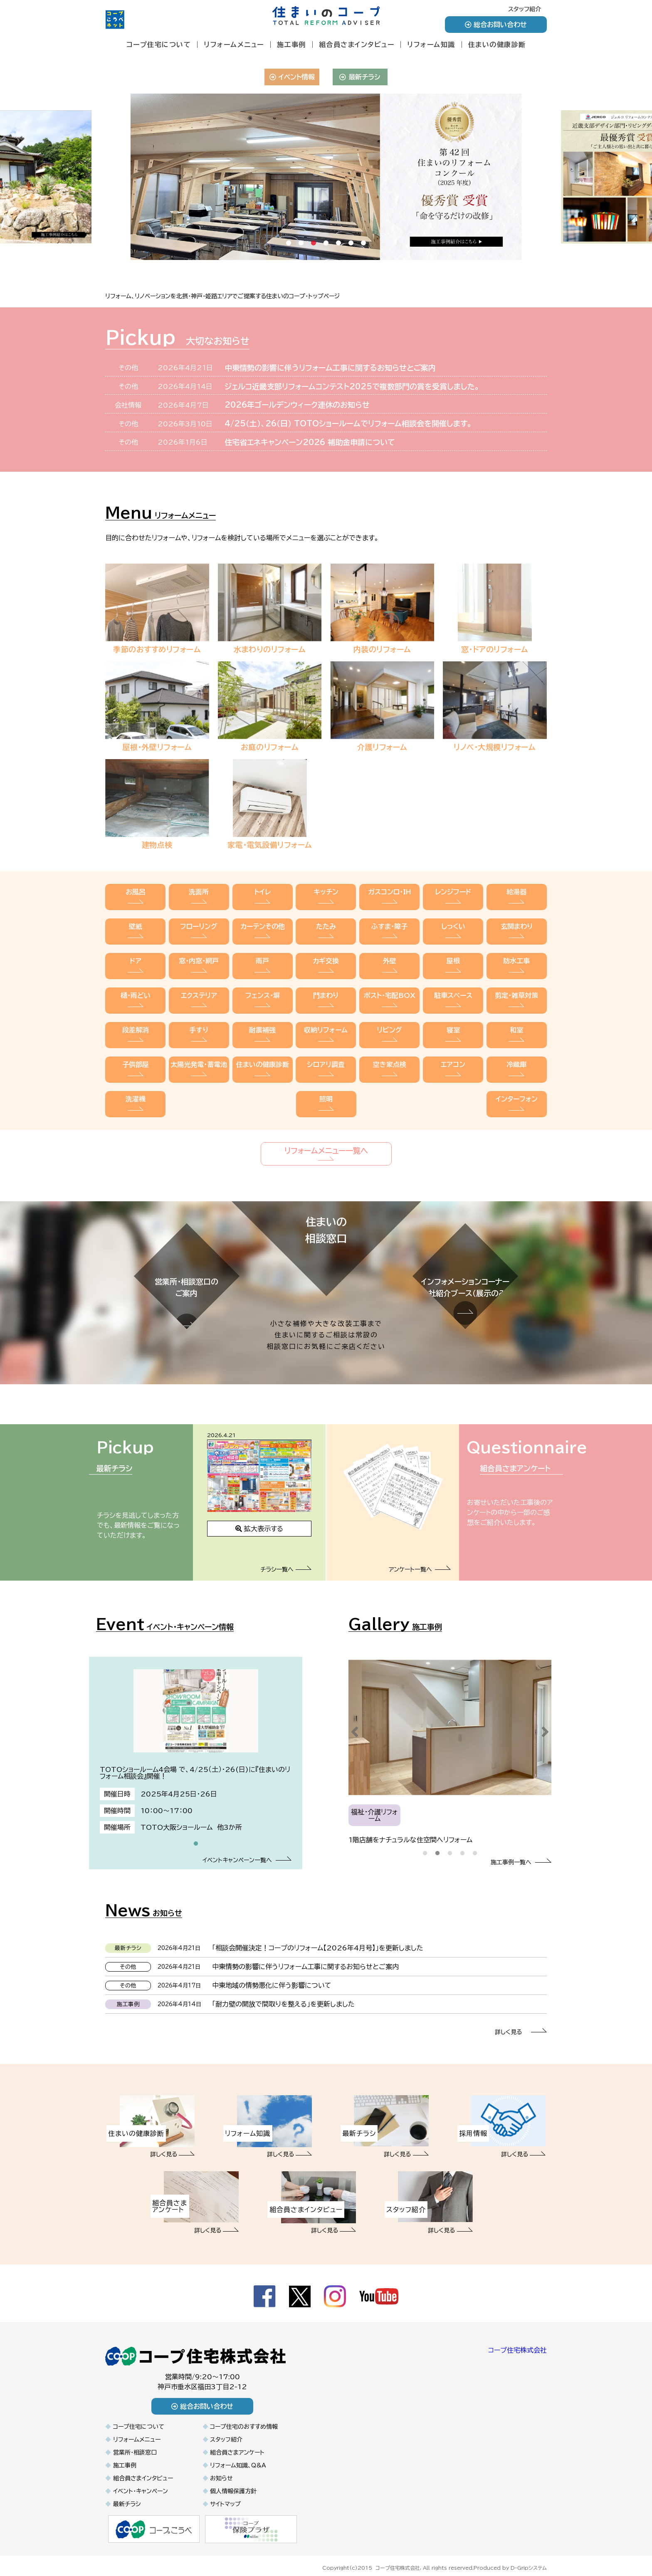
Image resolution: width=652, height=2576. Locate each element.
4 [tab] (326, 249)
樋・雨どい (135, 987)
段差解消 (135, 1017)
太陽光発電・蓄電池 (199, 1047)
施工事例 (291, 44)
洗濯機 (135, 1077)
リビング (389, 1017)
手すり (199, 1017)
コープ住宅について (158, 44)
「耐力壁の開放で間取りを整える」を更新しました (283, 1996)
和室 (517, 1017)
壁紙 (135, 927)
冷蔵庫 (517, 1047)
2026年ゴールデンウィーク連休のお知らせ (297, 404)
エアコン (453, 1047)
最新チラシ (359, 77)
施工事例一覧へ (521, 1854)
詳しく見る (520, 2024)
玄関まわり (517, 927)
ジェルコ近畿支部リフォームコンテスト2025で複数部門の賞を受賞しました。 (352, 386)
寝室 (453, 1017)
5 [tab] (338, 249)
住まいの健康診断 (497, 44)
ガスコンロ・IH (389, 897)
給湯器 (517, 897)
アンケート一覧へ (420, 1561)
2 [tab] (301, 249)
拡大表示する (259, 1520)
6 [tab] (351, 249)
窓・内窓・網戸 (199, 957)
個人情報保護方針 (233, 2483)
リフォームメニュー (234, 44)
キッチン (326, 897)
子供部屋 (135, 1047)
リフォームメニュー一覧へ (326, 1124)
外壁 (389, 957)
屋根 (453, 957)
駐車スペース (453, 987)
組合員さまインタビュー (357, 44)
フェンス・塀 (262, 987)
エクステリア (199, 987)
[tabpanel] (326, 177)
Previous (354, 1723)
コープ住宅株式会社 (517, 2342)
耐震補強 (262, 1017)
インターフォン (517, 1077)
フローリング (199, 927)
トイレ (262, 897)
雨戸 (262, 957)
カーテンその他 (262, 927)
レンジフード (453, 897)
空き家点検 (389, 1047)
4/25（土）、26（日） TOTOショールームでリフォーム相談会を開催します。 (348, 423)
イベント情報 (292, 77)
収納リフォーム (326, 1017)
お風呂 (135, 897)
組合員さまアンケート (237, 2444)
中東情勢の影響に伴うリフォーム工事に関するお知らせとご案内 (330, 367)
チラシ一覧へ (285, 1561)
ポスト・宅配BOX (389, 987)
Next (545, 1723)
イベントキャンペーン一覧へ (247, 1852)
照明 (326, 1077)
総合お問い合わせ (496, 24)
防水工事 (517, 957)
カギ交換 (326, 957)
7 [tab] (363, 249)
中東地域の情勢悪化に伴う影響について (271, 1977)
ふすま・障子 (389, 927)
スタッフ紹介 (524, 9)
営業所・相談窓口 (135, 2444)
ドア (135, 957)
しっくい (453, 927)
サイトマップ (225, 2496)
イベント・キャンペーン (140, 2483)
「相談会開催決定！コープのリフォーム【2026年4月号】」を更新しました (317, 1940)
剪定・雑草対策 (517, 987)
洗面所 (199, 897)
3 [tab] (313, 249)
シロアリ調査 (326, 1047)
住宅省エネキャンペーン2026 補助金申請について (310, 442)
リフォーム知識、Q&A (238, 2457)
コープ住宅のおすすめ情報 (244, 2419)
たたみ (326, 927)
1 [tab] (288, 249)
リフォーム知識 (431, 44)
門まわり (326, 987)
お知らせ (221, 2470)
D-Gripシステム (529, 2558)
